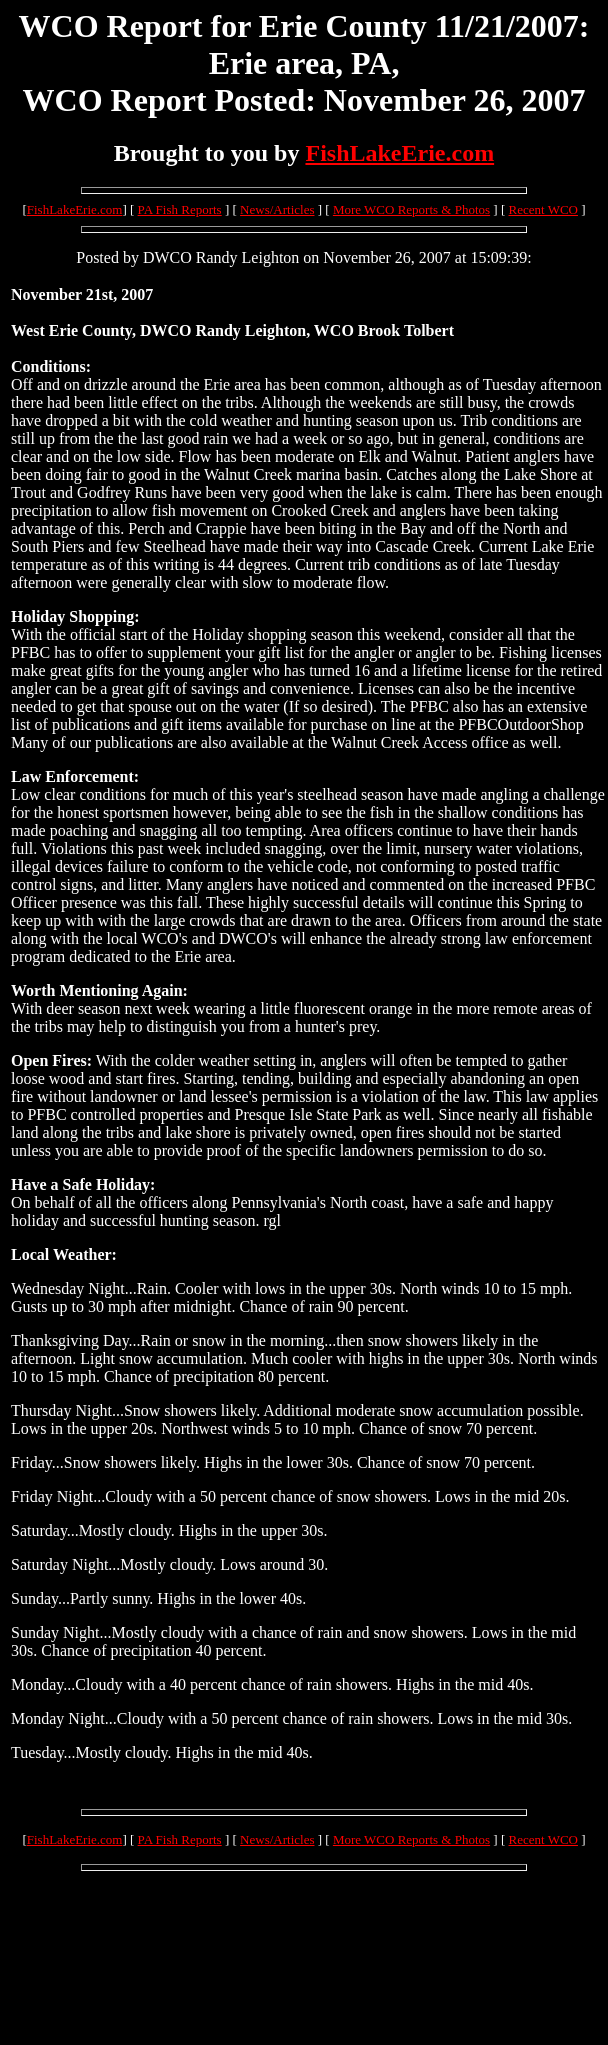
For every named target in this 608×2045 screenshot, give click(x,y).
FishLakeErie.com (399, 153)
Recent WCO (543, 209)
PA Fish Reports (180, 209)
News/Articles (277, 209)
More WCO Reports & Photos (411, 209)
